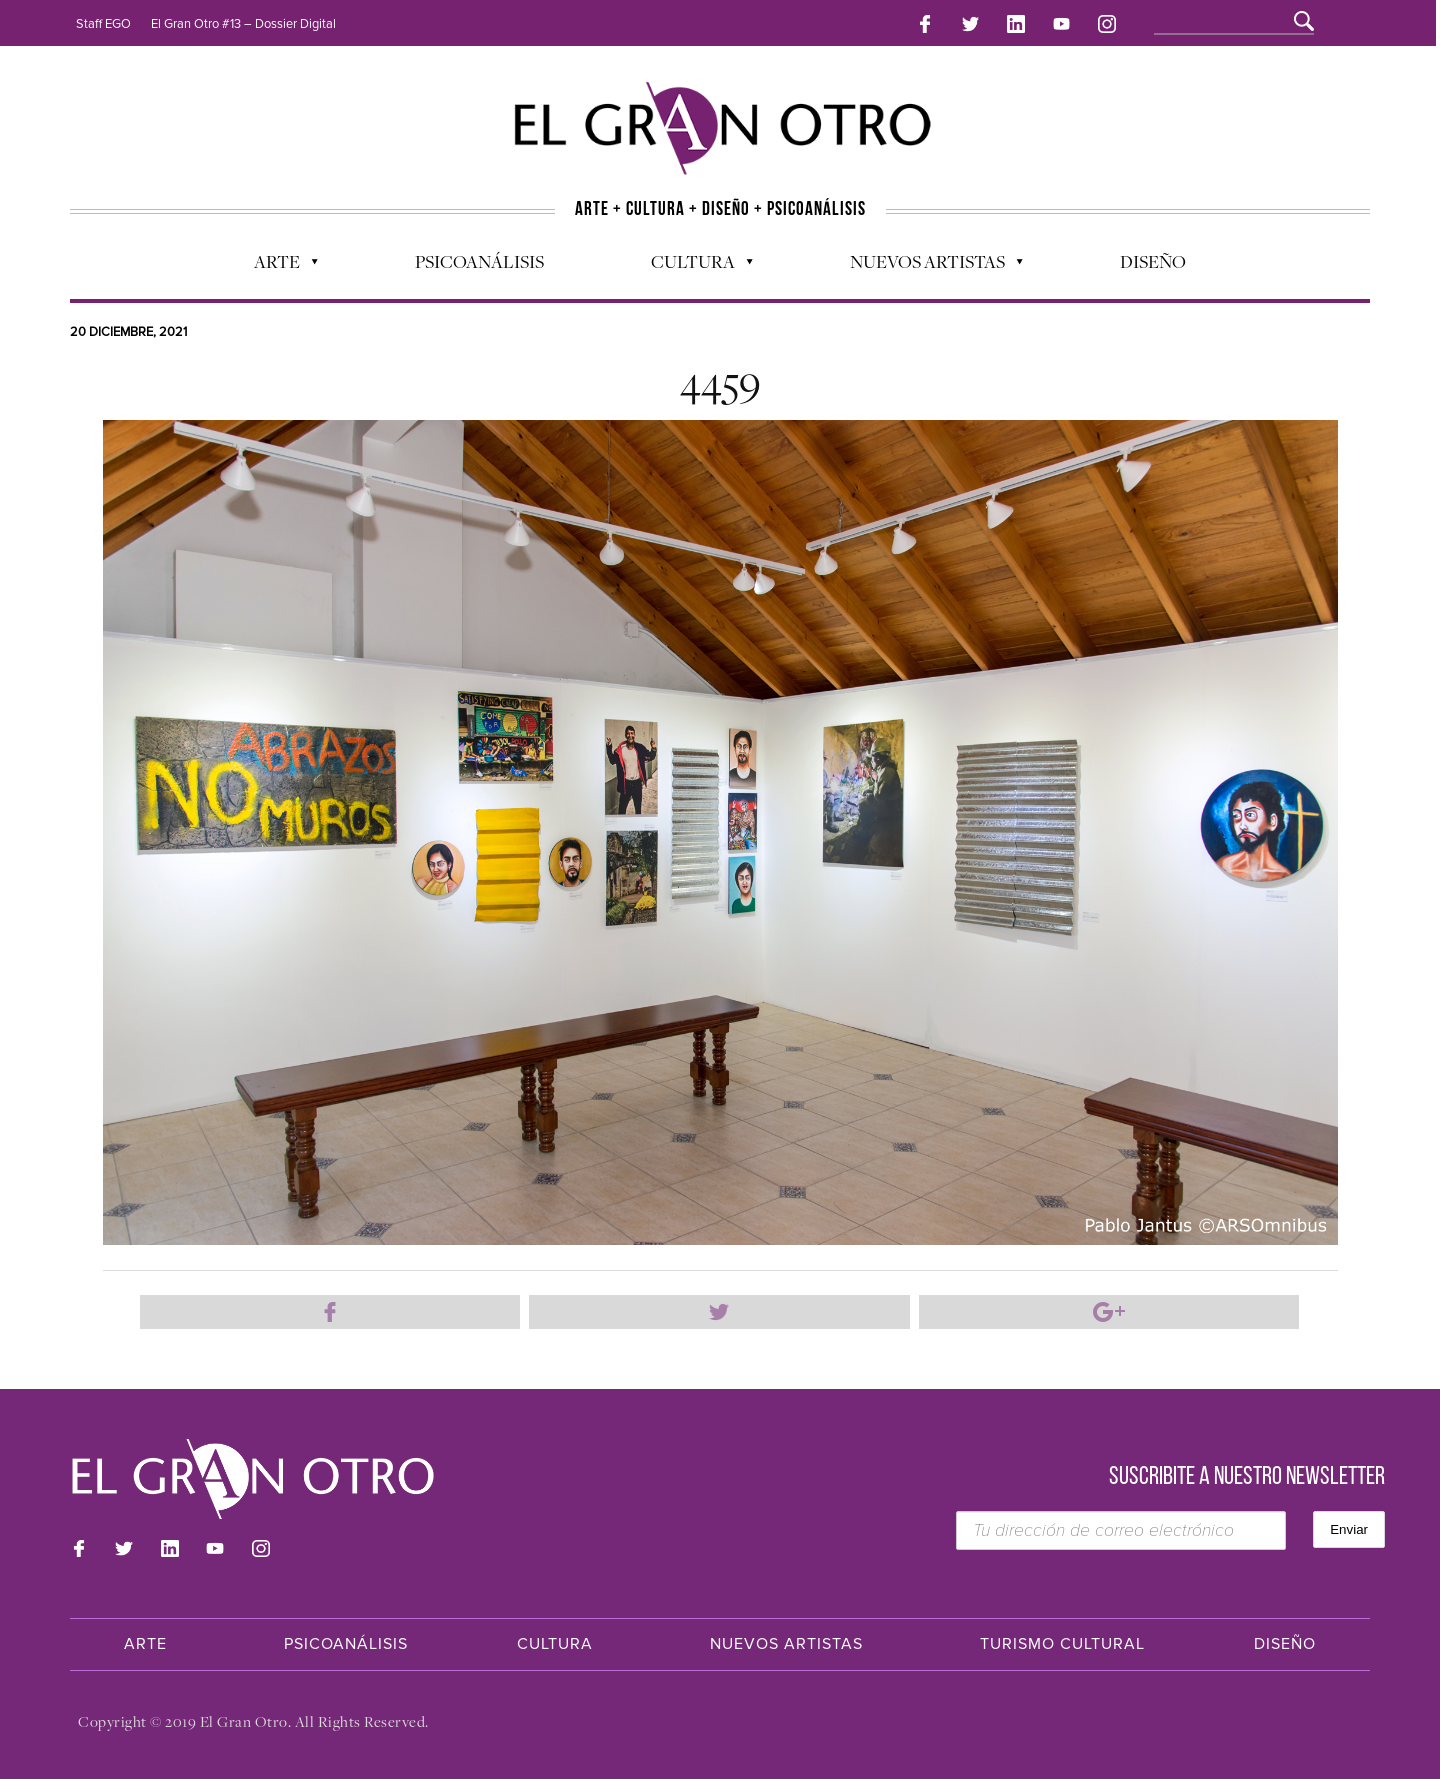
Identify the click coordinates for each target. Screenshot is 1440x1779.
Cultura (692, 266)
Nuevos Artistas (926, 266)
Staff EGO (103, 24)
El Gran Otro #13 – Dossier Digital (243, 24)
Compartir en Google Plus (1109, 1312)
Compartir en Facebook (330, 1312)
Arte (276, 266)
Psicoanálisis (479, 261)
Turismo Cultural (1062, 1644)
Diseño (1153, 261)
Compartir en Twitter (719, 1312)
